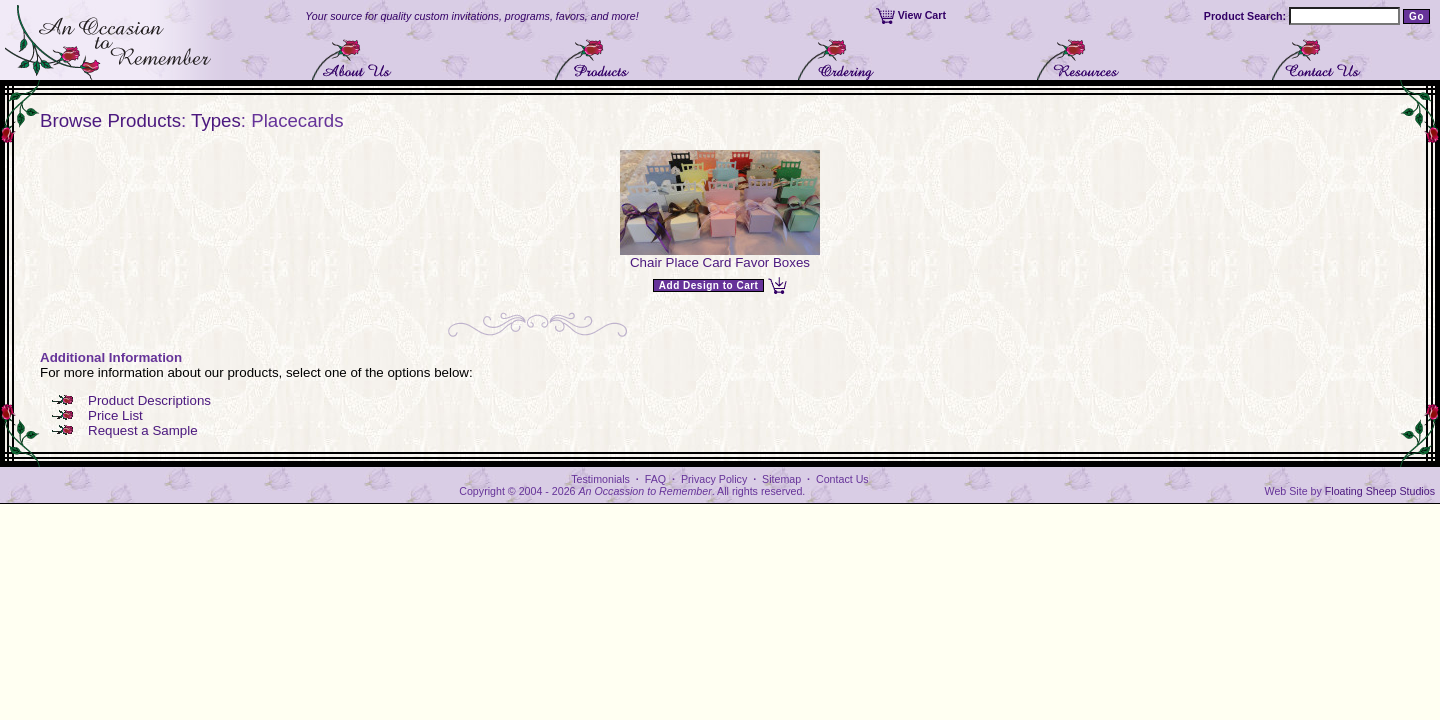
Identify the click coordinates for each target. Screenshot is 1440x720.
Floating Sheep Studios (1380, 491)
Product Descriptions (149, 400)
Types (216, 120)
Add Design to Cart (709, 285)
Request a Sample (143, 430)
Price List (115, 415)
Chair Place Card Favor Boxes (720, 262)
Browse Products (110, 120)
